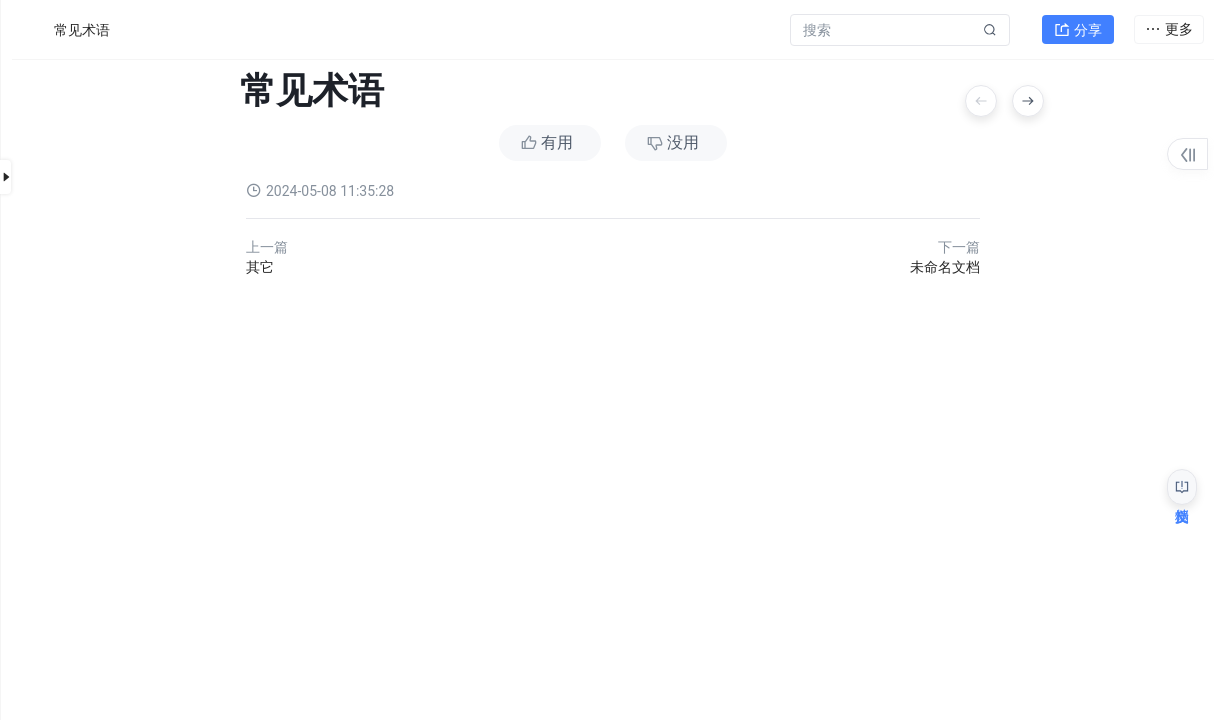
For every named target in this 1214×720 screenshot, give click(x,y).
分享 (1078, 26)
